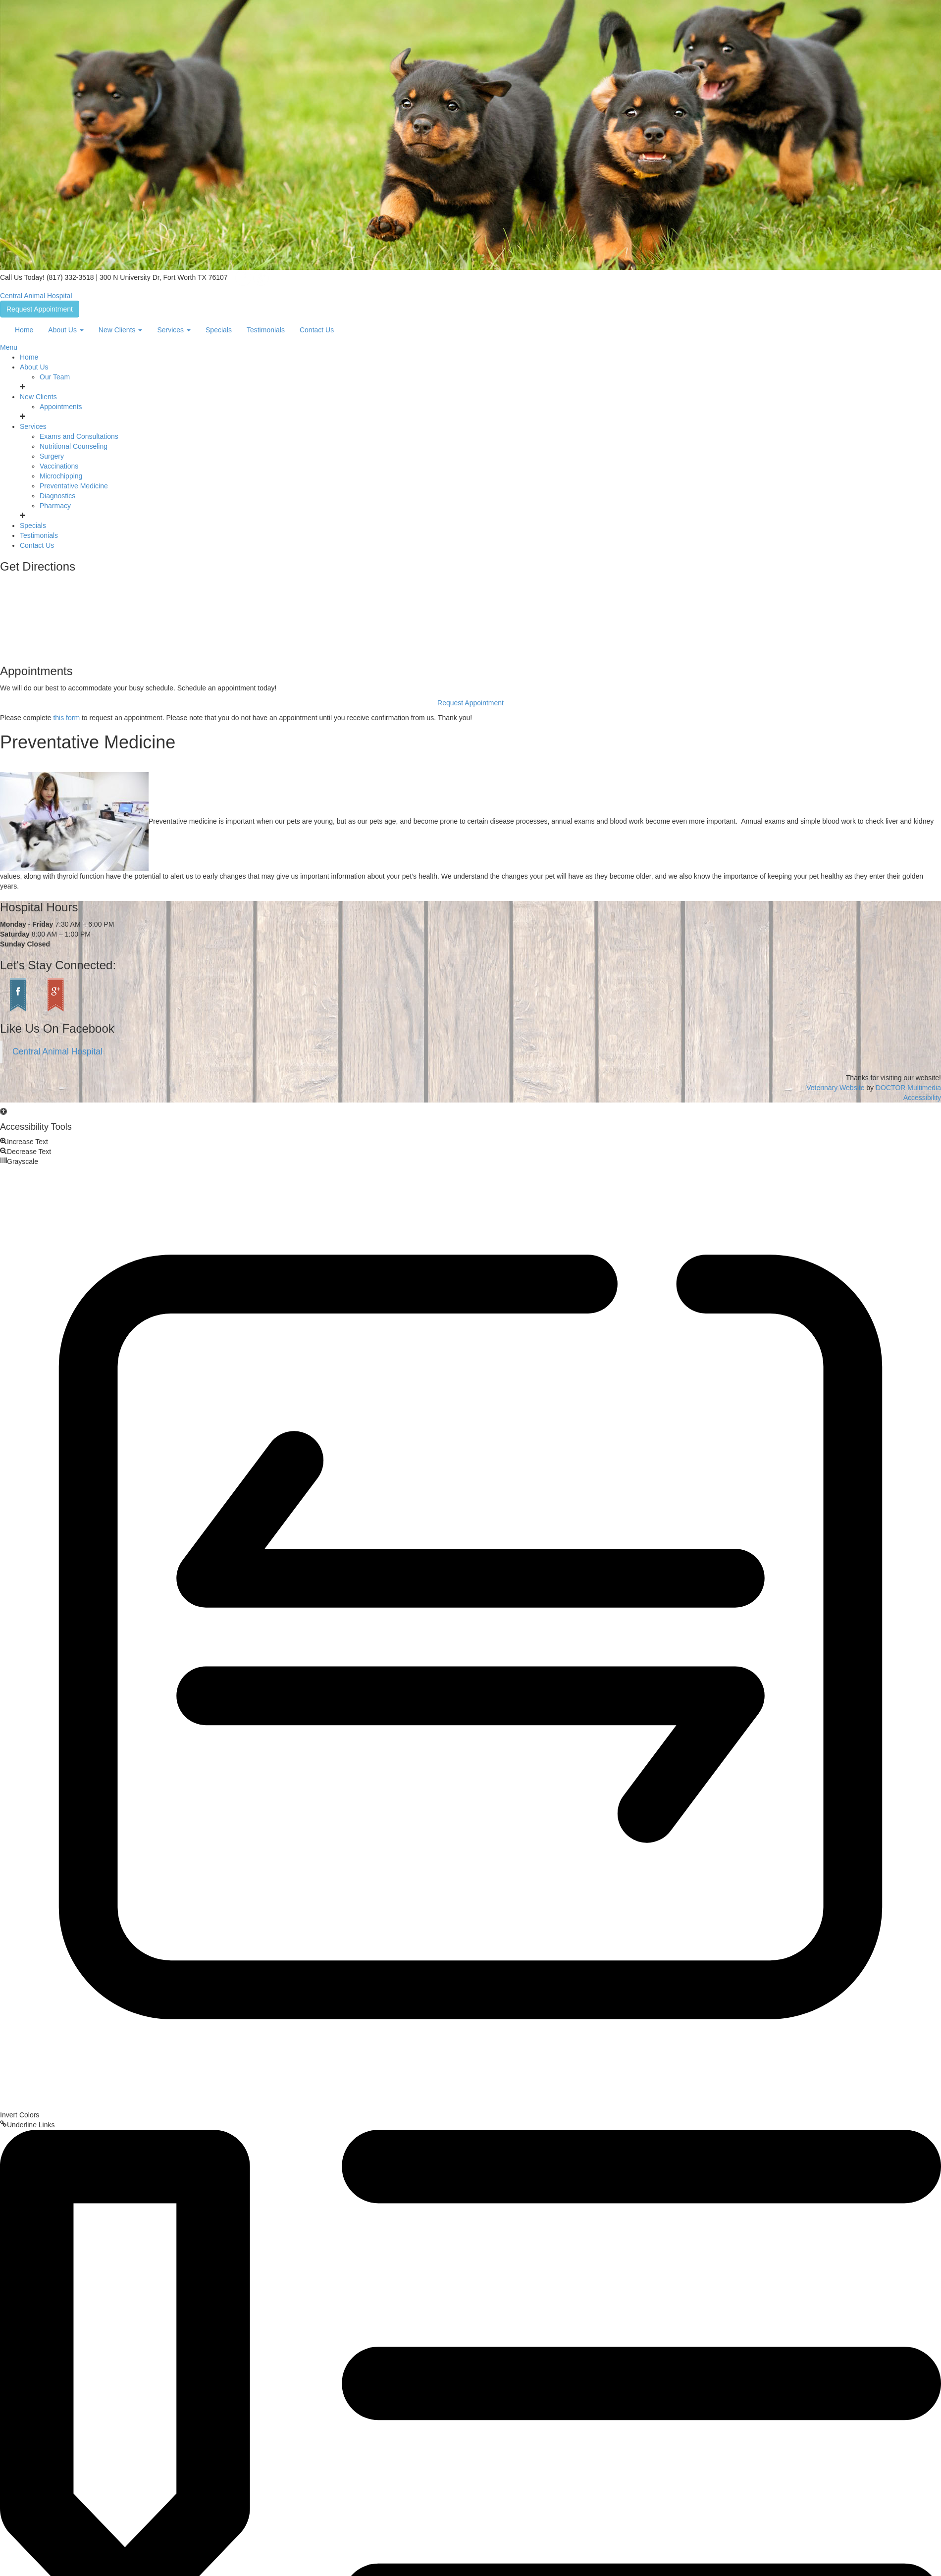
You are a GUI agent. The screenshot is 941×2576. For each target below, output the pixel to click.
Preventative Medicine (74, 486)
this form (66, 718)
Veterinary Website (835, 1088)
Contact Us (317, 330)
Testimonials (266, 330)
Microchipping (61, 476)
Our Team (55, 377)
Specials (219, 330)
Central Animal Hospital (36, 296)
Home (24, 330)
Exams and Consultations (79, 436)
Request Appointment (39, 309)
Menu (8, 347)
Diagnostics (57, 496)
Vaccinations (59, 466)
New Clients (121, 330)
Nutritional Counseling (73, 446)
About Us (65, 330)
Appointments (61, 407)
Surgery (52, 456)
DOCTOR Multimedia (908, 1088)
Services (174, 330)
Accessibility (922, 1098)
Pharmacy (55, 506)
